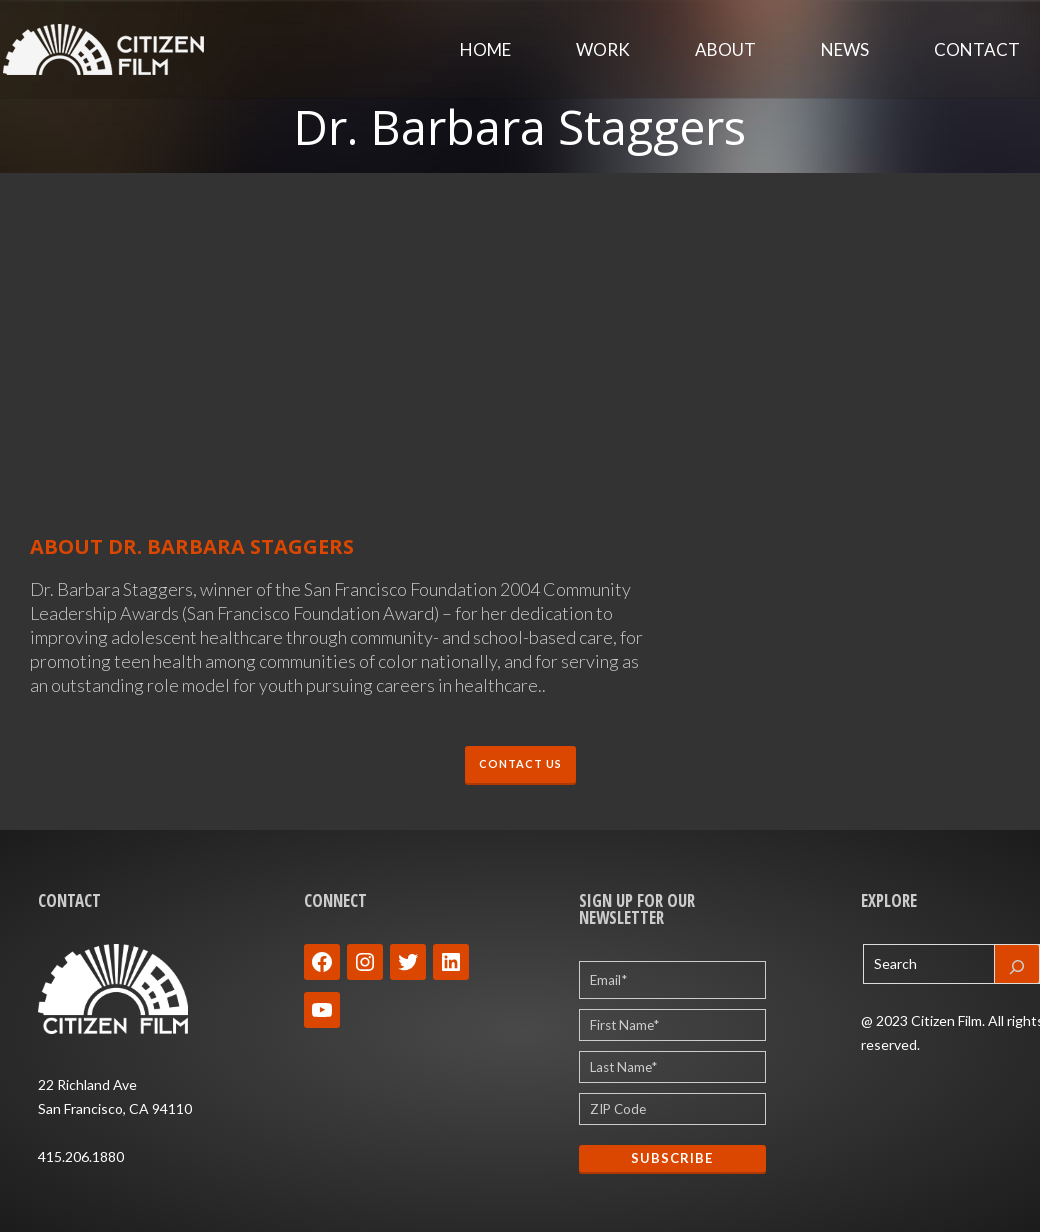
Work (603, 49)
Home (485, 49)
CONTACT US (520, 764)
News (845, 49)
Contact (977, 49)
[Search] (1017, 964)
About (725, 49)
